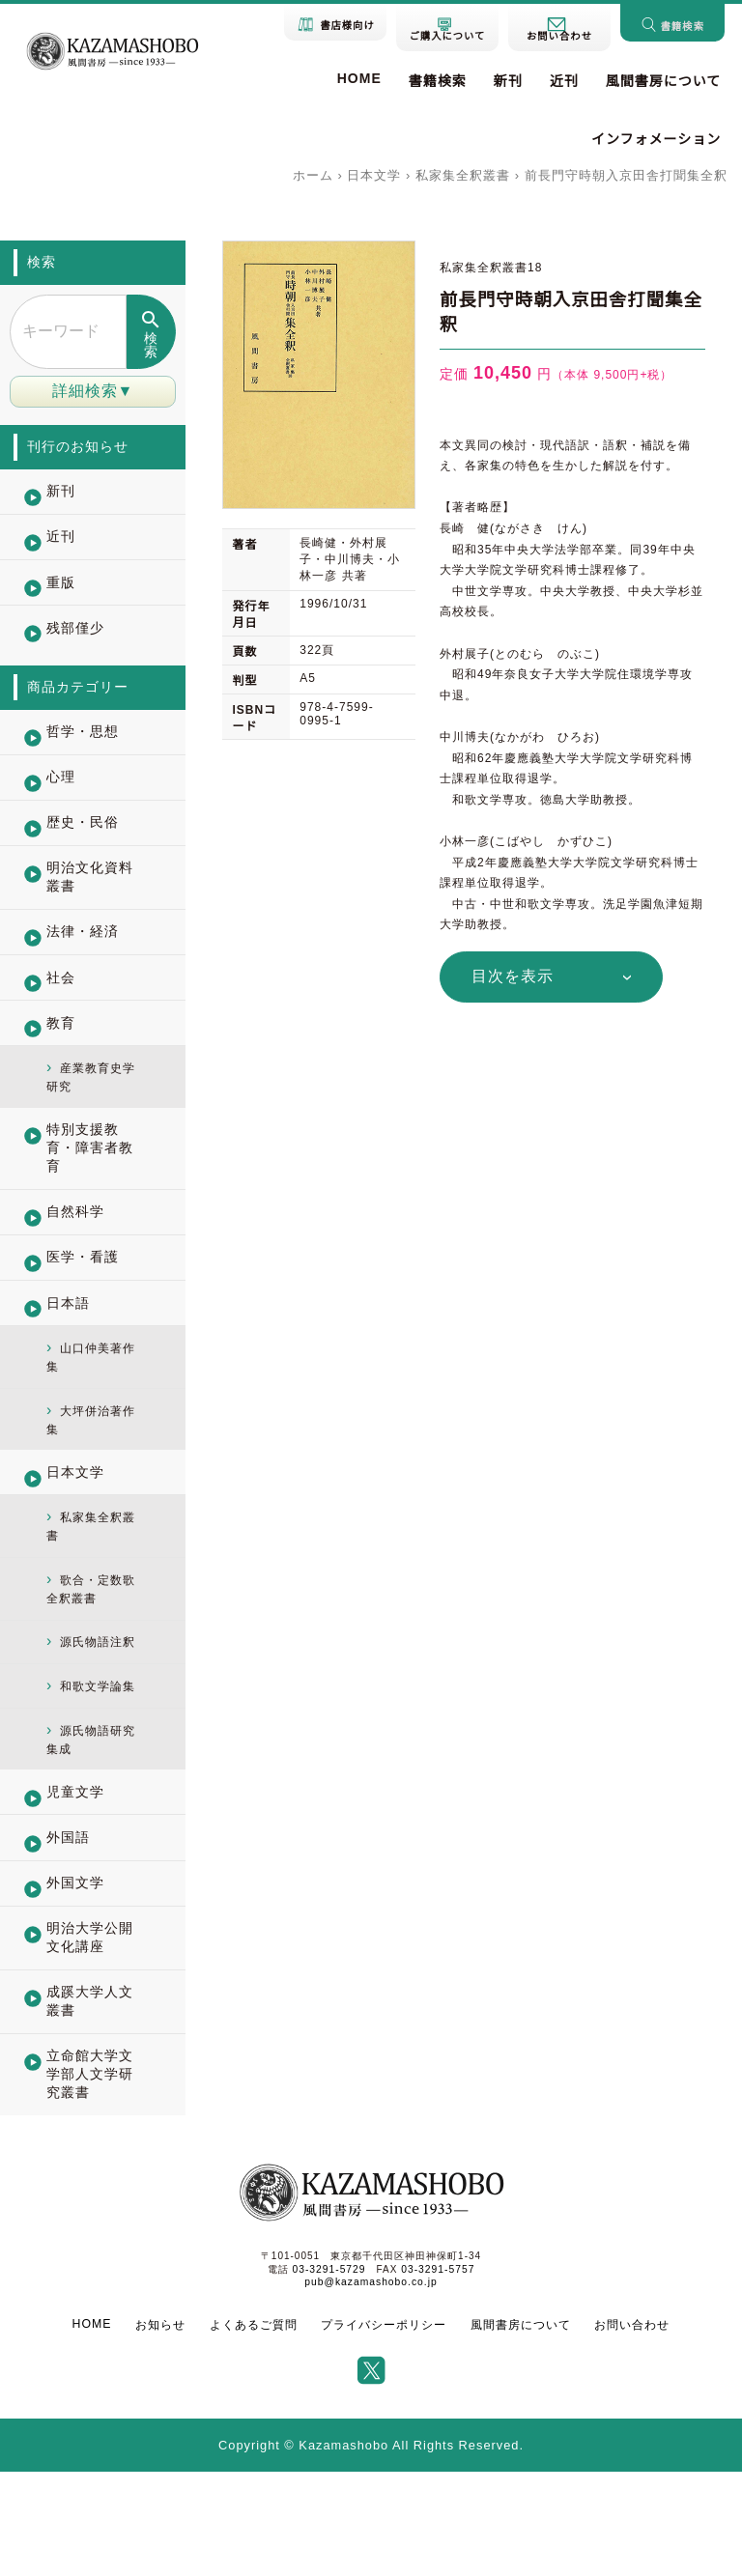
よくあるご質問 (254, 2429)
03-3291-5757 (436, 2373)
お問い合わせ (631, 2429)
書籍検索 (438, 81)
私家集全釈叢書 (462, 175)
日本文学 (374, 175)
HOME (359, 78)
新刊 (508, 81)
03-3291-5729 (329, 2373)
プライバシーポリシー (383, 2429)
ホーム (313, 175)
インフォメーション (656, 139)
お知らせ (161, 2429)
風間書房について (664, 81)
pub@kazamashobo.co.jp (371, 2386)
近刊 (564, 81)
